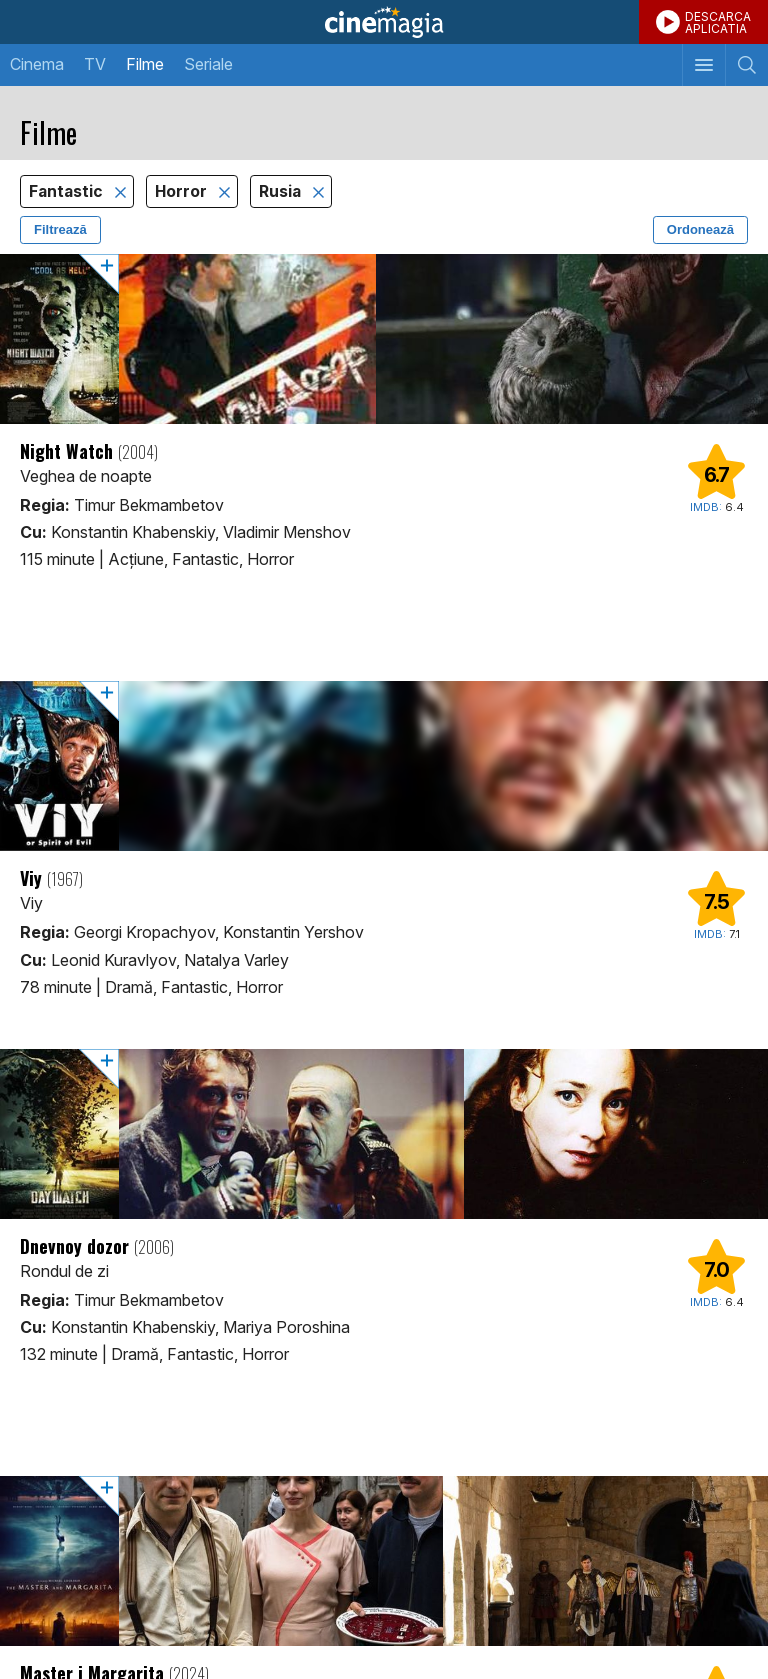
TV (95, 64)
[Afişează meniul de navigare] (703, 65)
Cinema (37, 64)
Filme (145, 64)
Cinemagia (384, 22)
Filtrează (60, 229)
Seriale (208, 64)
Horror (183, 191)
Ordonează (700, 229)
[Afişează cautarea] (746, 65)
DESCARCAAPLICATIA (718, 22)
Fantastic (68, 191)
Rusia (282, 191)
